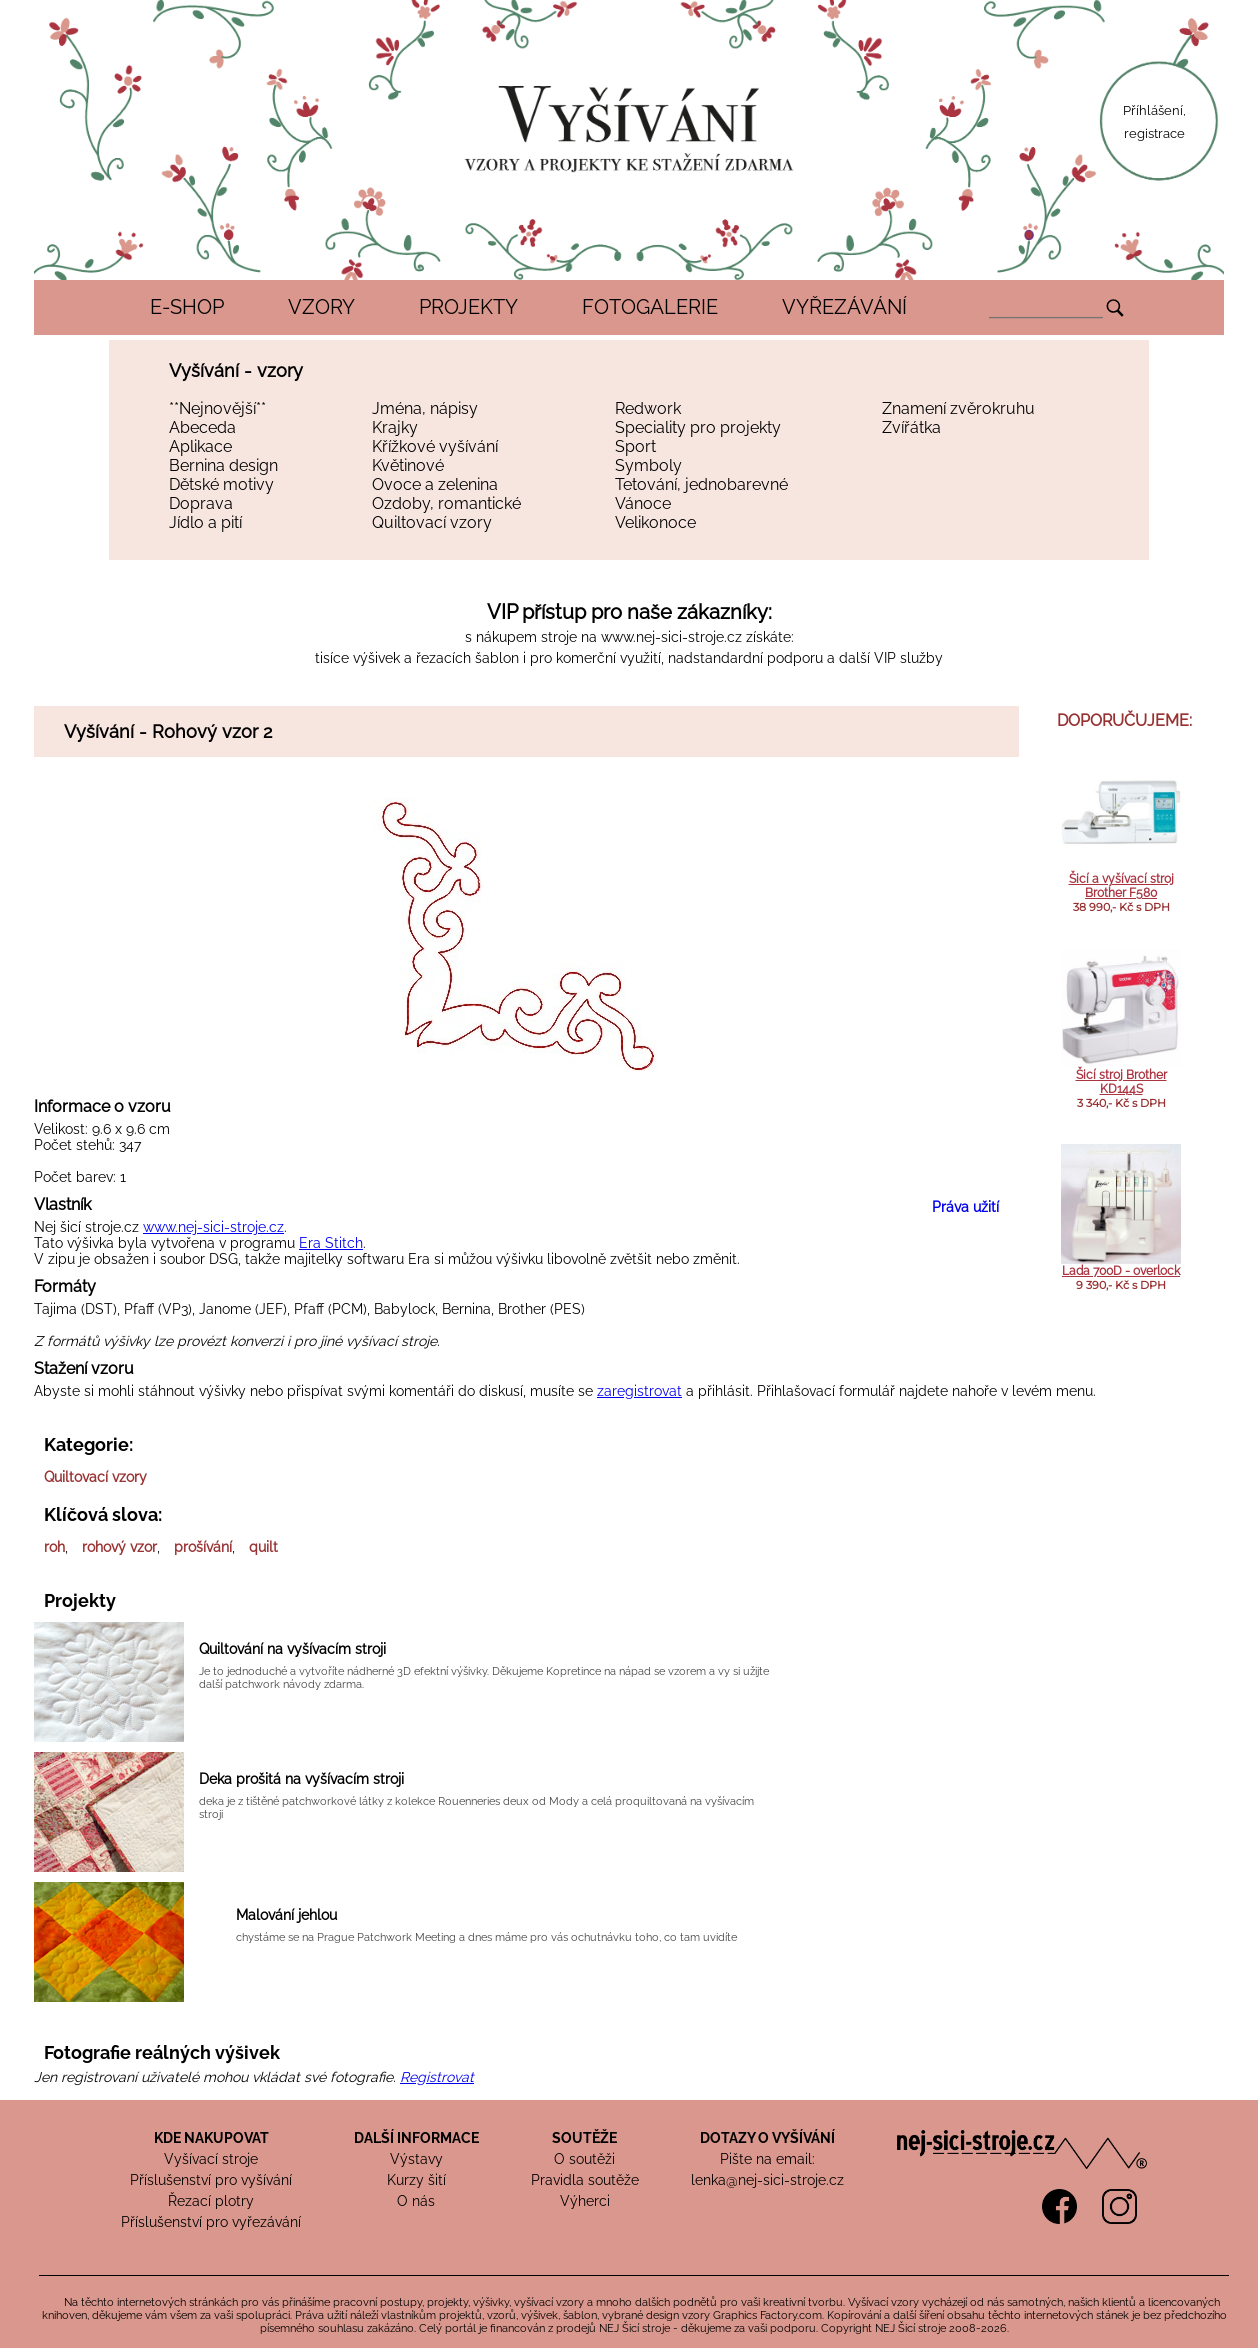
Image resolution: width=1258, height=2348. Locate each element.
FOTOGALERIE (650, 307)
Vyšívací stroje (211, 2159)
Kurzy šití (416, 2180)
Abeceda (202, 427)
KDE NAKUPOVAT (211, 2138)
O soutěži (584, 2159)
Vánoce (643, 503)
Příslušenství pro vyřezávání (211, 2222)
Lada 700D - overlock (1121, 1271)
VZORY (321, 307)
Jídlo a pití (205, 522)
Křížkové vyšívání (435, 446)
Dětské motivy (221, 484)
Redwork (648, 408)
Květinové (408, 465)
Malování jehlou (286, 1915)
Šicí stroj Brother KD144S (1121, 1082)
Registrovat (437, 2077)
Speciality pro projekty (698, 427)
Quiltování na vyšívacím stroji (292, 1649)
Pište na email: (767, 2159)
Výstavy (416, 2159)
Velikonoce (655, 522)
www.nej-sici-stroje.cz (671, 637)
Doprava (201, 503)
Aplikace (200, 446)
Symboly (648, 465)
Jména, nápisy (425, 408)
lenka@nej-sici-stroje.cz (767, 2180)
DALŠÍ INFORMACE (416, 2138)
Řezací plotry (211, 2201)
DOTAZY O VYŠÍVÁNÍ (767, 2138)
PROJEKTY (468, 307)
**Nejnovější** (217, 408)
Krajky (395, 427)
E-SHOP (187, 307)
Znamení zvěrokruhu (958, 408)
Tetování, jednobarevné (701, 484)
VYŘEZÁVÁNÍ (844, 307)
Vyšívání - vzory (236, 370)
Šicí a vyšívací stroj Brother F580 (1121, 886)
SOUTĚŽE (584, 2138)
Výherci (585, 2201)
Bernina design (223, 465)
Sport (635, 446)
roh (54, 1547)
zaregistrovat (639, 1391)
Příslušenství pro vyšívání (211, 2180)
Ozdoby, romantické (446, 503)
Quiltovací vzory (432, 522)
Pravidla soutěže (585, 2180)
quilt (263, 1547)
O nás (416, 2201)
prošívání (203, 1547)
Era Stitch (331, 1243)
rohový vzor (119, 1547)
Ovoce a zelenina (435, 484)
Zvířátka (911, 427)
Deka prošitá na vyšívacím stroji (301, 1779)
